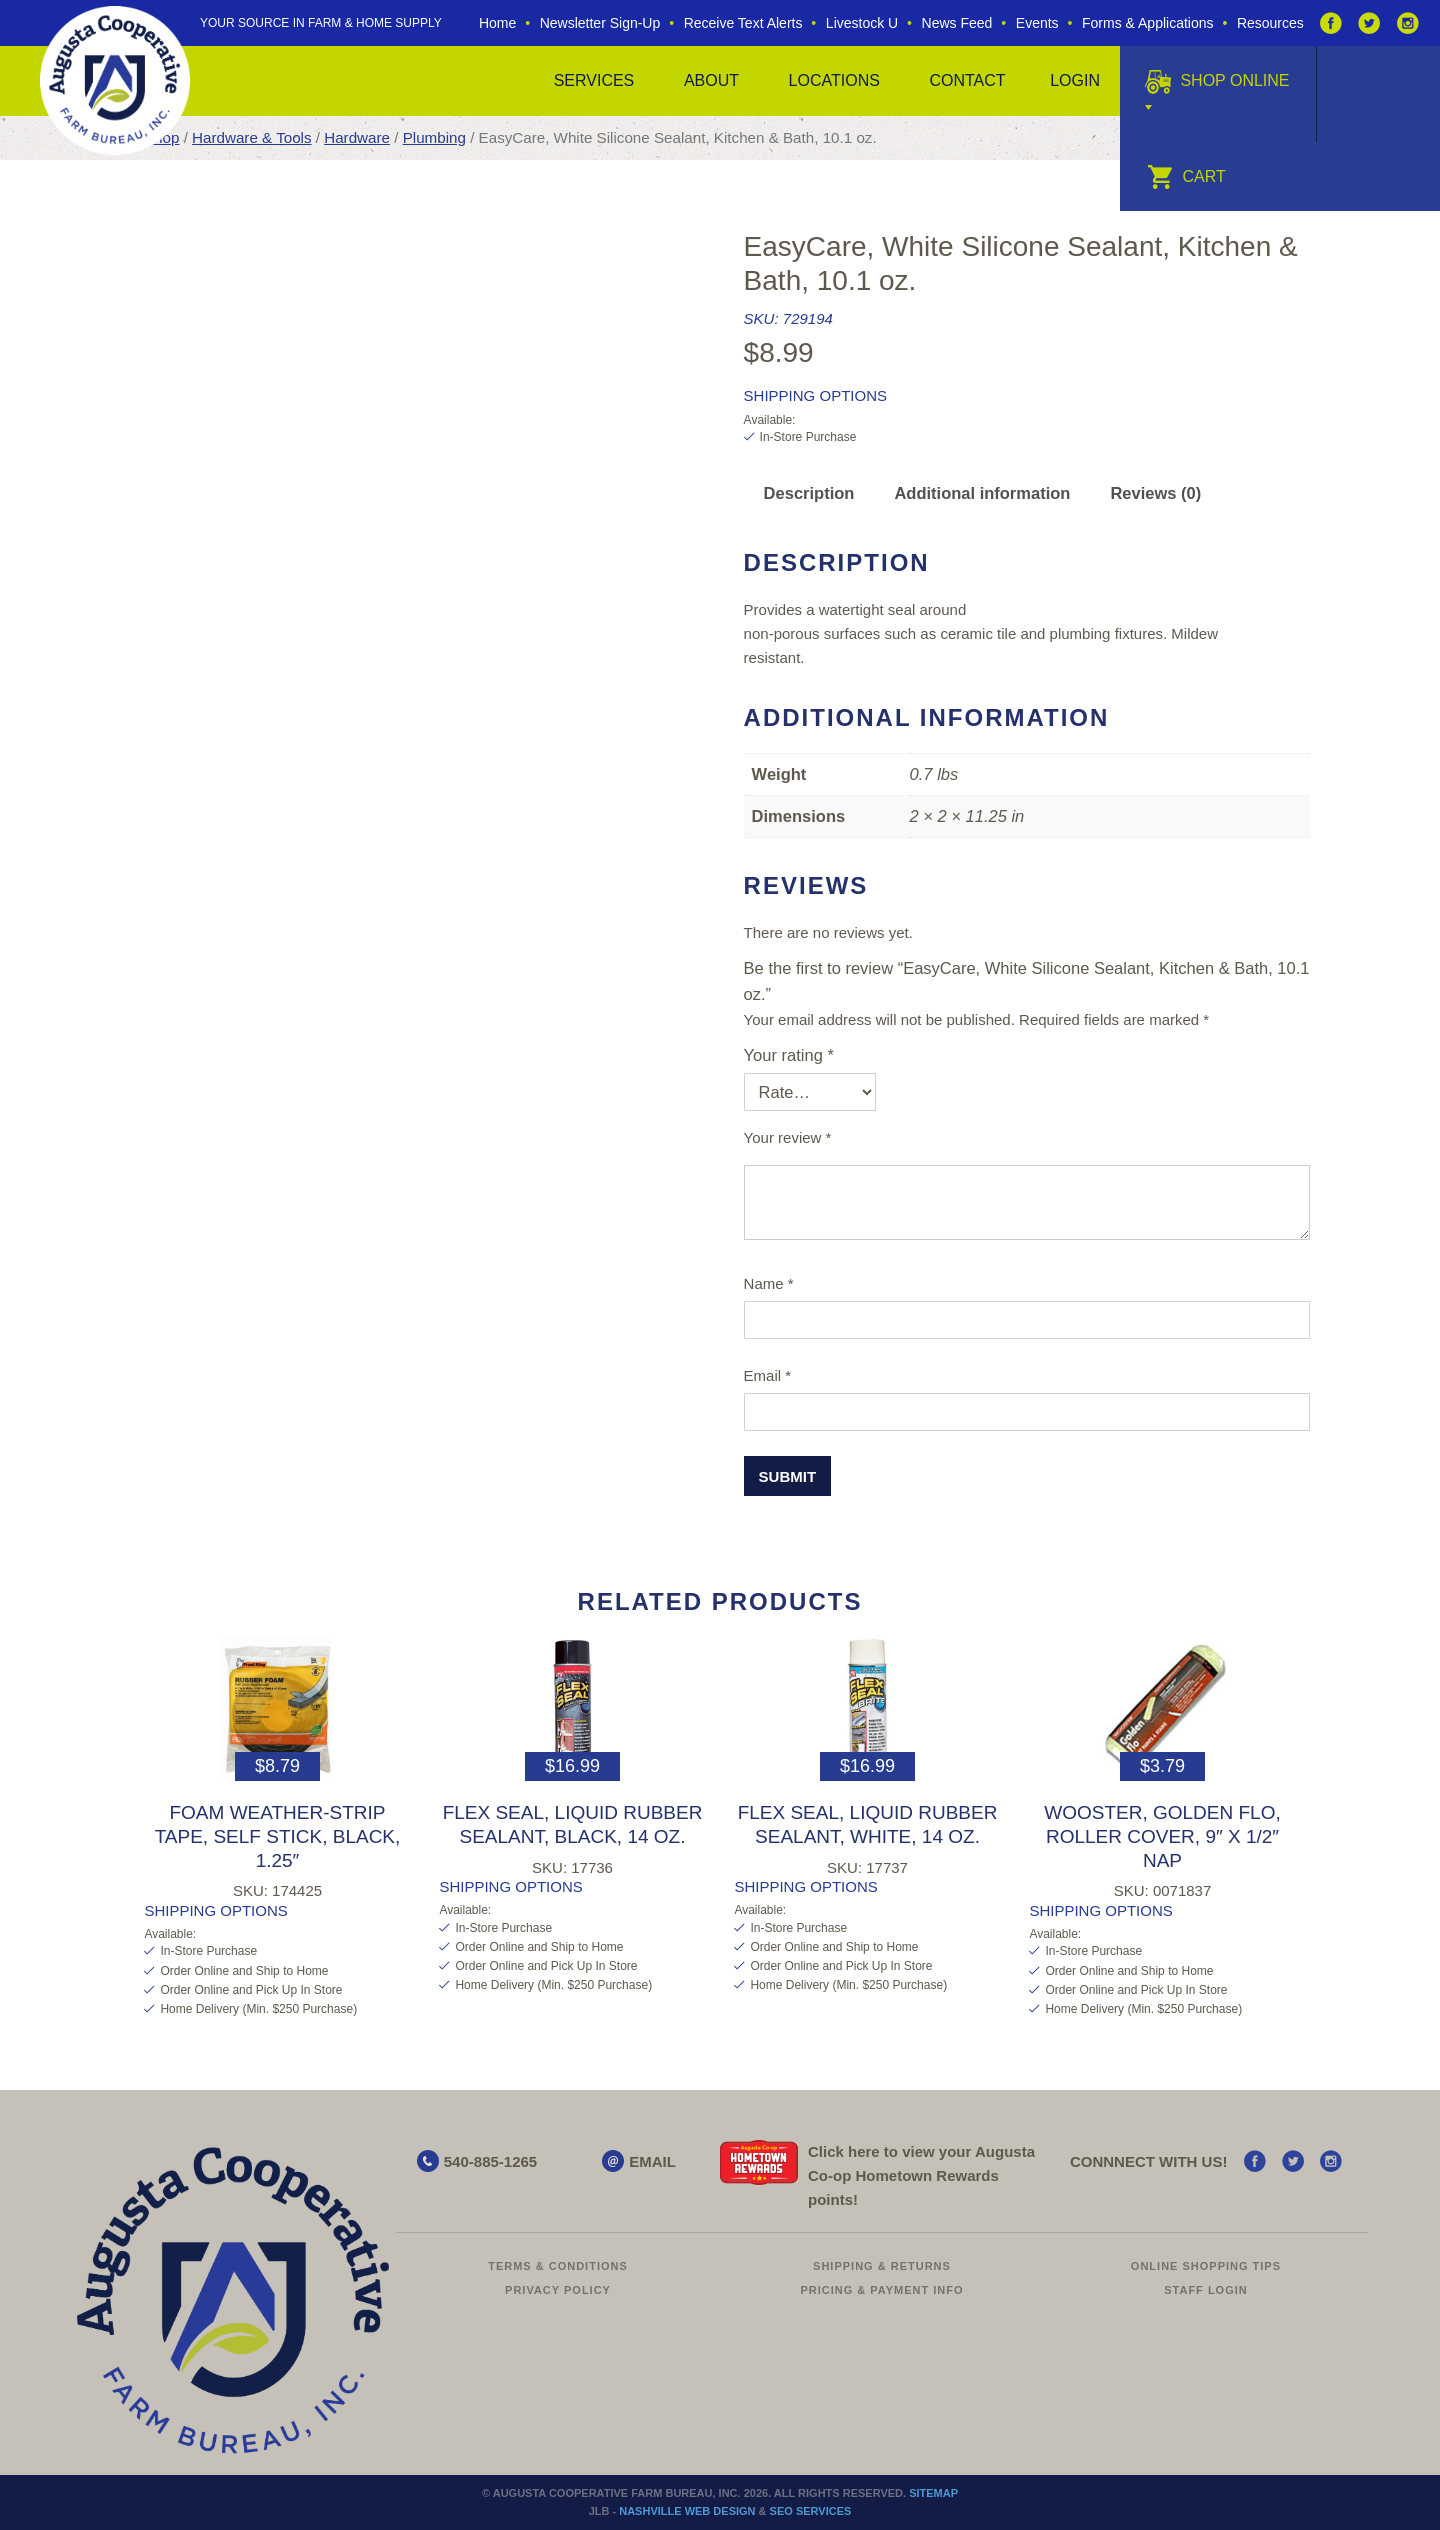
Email (768, 1375)
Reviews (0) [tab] (1155, 493)
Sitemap (933, 2493)
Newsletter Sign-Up (600, 23)
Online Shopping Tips (1206, 2266)
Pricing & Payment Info (881, 2290)
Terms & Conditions (558, 2266)
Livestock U (862, 23)
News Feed (957, 23)
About (711, 80)
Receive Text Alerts (743, 23)
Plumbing (434, 137)
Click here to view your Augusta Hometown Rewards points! (921, 2175)
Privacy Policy (558, 2290)
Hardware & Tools (251, 137)
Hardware (357, 137)
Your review (788, 1137)
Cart (1186, 176)
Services (594, 80)
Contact (967, 80)
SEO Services (811, 2511)
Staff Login (1206, 2290)
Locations (834, 80)
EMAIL (652, 2161)
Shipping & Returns (882, 2266)
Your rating (789, 1055)
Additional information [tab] (982, 493)
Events (1037, 23)
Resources (1270, 23)
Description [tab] (809, 493)
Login (1075, 80)
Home (497, 23)
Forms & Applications (1148, 23)
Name (769, 1283)
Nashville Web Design (687, 2511)
